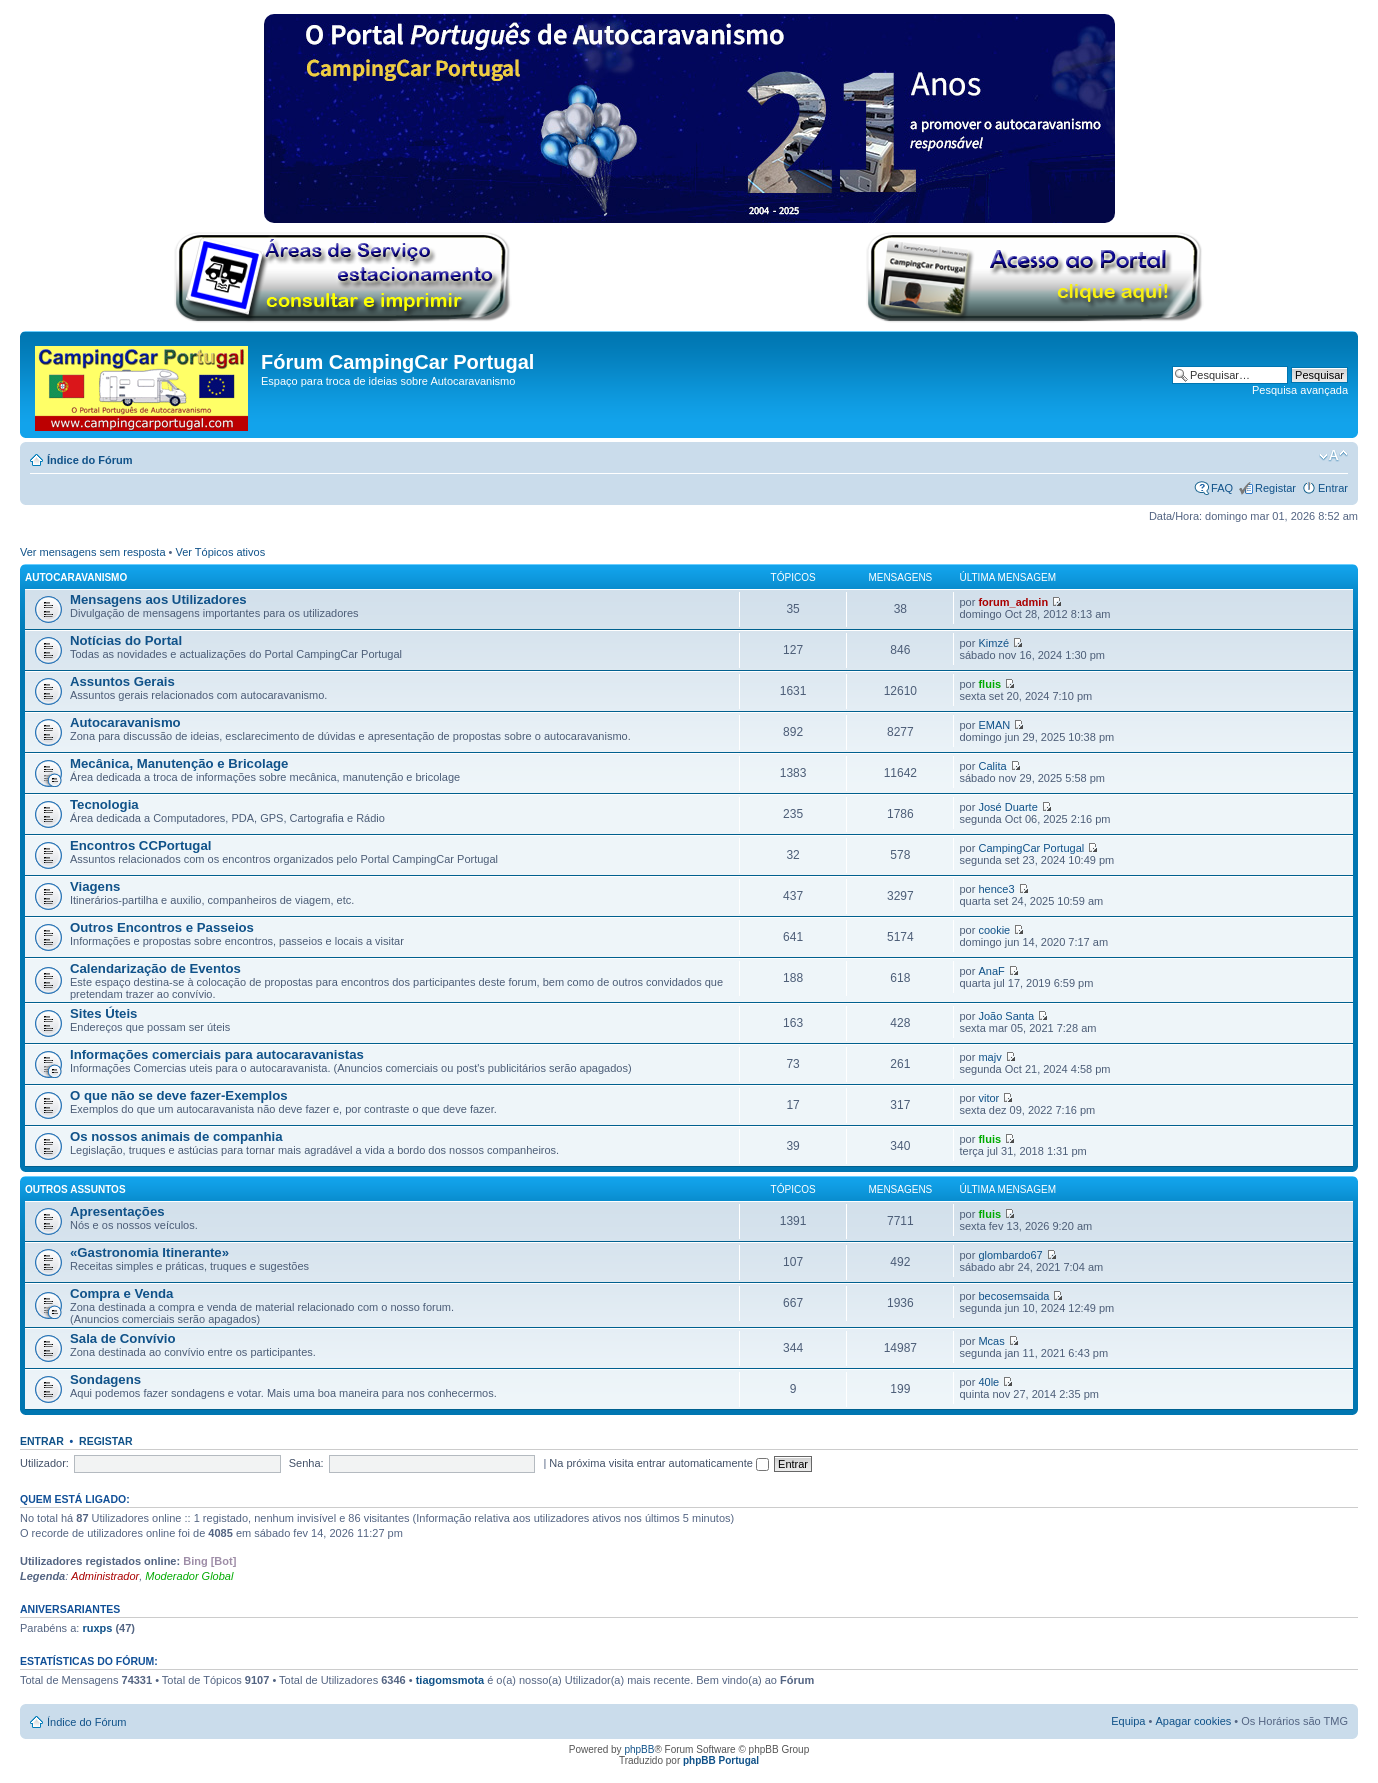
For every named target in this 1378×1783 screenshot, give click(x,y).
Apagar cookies (1193, 1721)
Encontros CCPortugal (140, 845)
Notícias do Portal (126, 640)
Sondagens (105, 1379)
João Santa (1006, 1016)
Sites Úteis (103, 1013)
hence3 (996, 889)
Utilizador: (44, 1463)
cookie (994, 930)
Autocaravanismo (76, 577)
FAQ (1222, 488)
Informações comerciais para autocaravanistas (217, 1054)
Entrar (1333, 488)
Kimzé (993, 643)
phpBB (639, 1749)
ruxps (97, 1628)
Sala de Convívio (123, 1338)
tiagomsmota (450, 1680)
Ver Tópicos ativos (221, 552)
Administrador (105, 1576)
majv (989, 1057)
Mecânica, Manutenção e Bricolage (179, 763)
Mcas (991, 1341)
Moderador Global (189, 1576)
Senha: (306, 1463)
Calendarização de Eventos (155, 968)
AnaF (991, 971)
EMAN (994, 725)
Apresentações (117, 1211)
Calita (992, 766)
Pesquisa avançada (1300, 390)
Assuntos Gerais (122, 681)
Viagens (95, 886)
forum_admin (1013, 602)
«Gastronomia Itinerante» (149, 1252)
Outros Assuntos (75, 1189)
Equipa (1128, 1721)
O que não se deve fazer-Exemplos (179, 1095)
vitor (988, 1098)
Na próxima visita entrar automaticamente (659, 1463)
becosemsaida (1013, 1296)
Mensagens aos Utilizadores (158, 599)
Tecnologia (104, 804)
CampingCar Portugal (1031, 848)
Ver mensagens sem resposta (93, 552)
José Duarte (1007, 807)
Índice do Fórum (90, 460)
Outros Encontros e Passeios (162, 927)
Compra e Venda (121, 1293)
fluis (989, 684)
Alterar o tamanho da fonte (1333, 456)
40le (988, 1382)
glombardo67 (1010, 1255)
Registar (1275, 488)
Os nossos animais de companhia (176, 1136)
